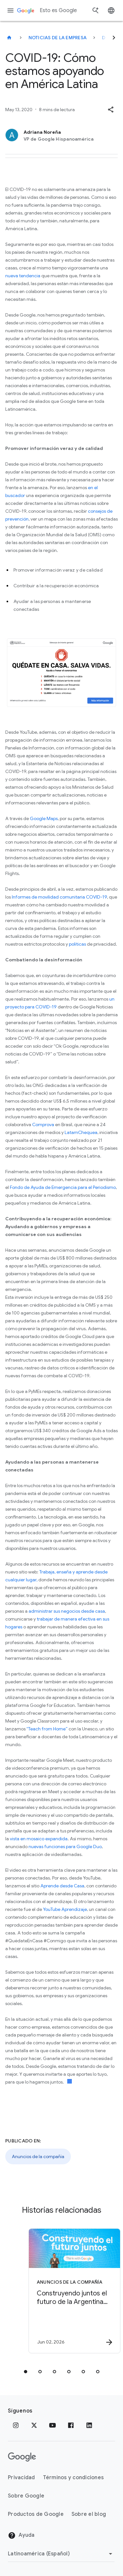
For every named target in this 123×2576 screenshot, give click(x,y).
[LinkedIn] (89, 2425)
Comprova (43, 1124)
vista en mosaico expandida (39, 1839)
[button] (110, 109)
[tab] (25, 2371)
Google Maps (44, 818)
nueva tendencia (22, 276)
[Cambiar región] (61, 2554)
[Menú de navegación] (10, 10)
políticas (77, 944)
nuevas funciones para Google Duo (65, 1846)
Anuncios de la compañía (38, 2156)
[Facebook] (71, 2425)
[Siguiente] (114, 37)
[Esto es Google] (9, 37)
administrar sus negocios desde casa (67, 1611)
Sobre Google (26, 2496)
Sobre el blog (89, 2514)
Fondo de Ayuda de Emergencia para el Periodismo (63, 1187)
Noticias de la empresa (58, 38)
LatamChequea (81, 1132)
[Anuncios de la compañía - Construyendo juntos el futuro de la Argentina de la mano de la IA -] (73, 2291)
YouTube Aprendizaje (65, 1909)
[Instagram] (16, 2425)
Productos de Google (36, 2514)
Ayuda (21, 2535)
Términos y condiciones (73, 2477)
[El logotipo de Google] (22, 2457)
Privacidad (21, 2477)
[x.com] (34, 2425)
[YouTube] (52, 2425)
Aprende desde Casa (62, 1886)
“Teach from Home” (47, 1729)
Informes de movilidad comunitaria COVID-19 (59, 897)
